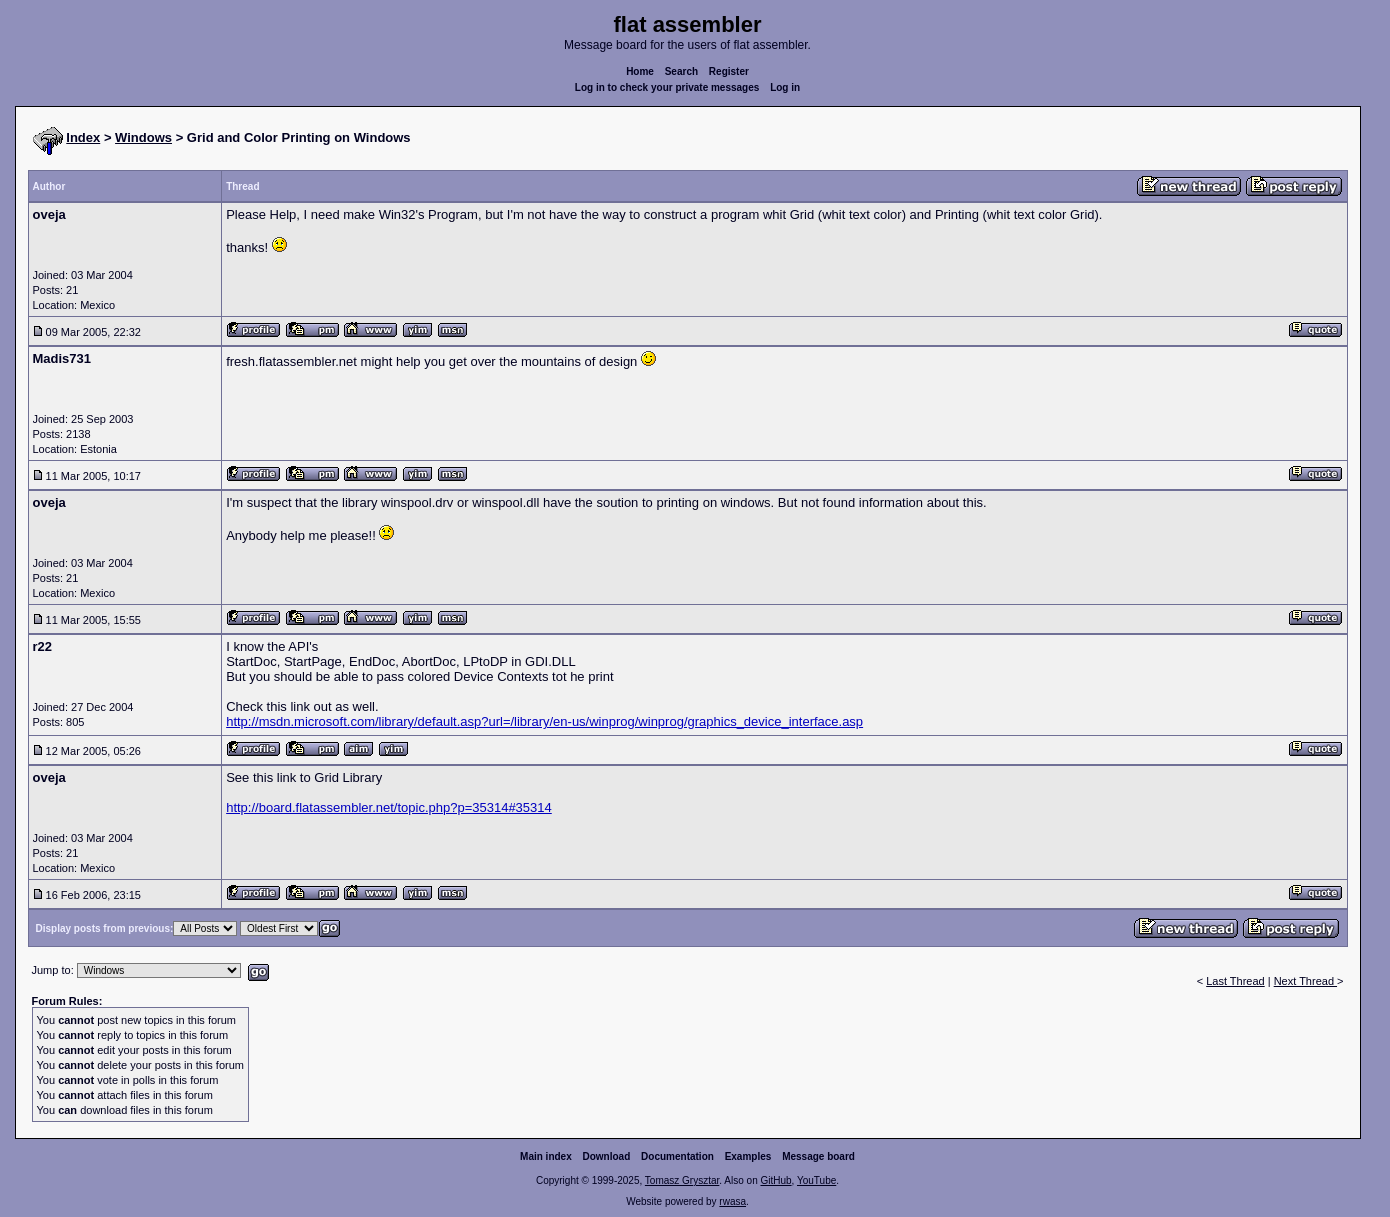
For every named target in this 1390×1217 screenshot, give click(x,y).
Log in (785, 87)
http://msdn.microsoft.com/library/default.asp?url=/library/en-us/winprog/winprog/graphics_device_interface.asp (544, 721)
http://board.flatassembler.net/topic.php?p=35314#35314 (389, 807)
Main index (546, 1156)
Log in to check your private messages (667, 87)
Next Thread (1305, 981)
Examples (748, 1156)
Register (729, 71)
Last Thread (1235, 981)
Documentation (677, 1156)
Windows (143, 137)
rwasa (732, 1201)
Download (607, 1156)
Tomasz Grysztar (682, 1180)
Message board (818, 1156)
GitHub (775, 1180)
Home (640, 71)
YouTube (816, 1180)
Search (681, 71)
